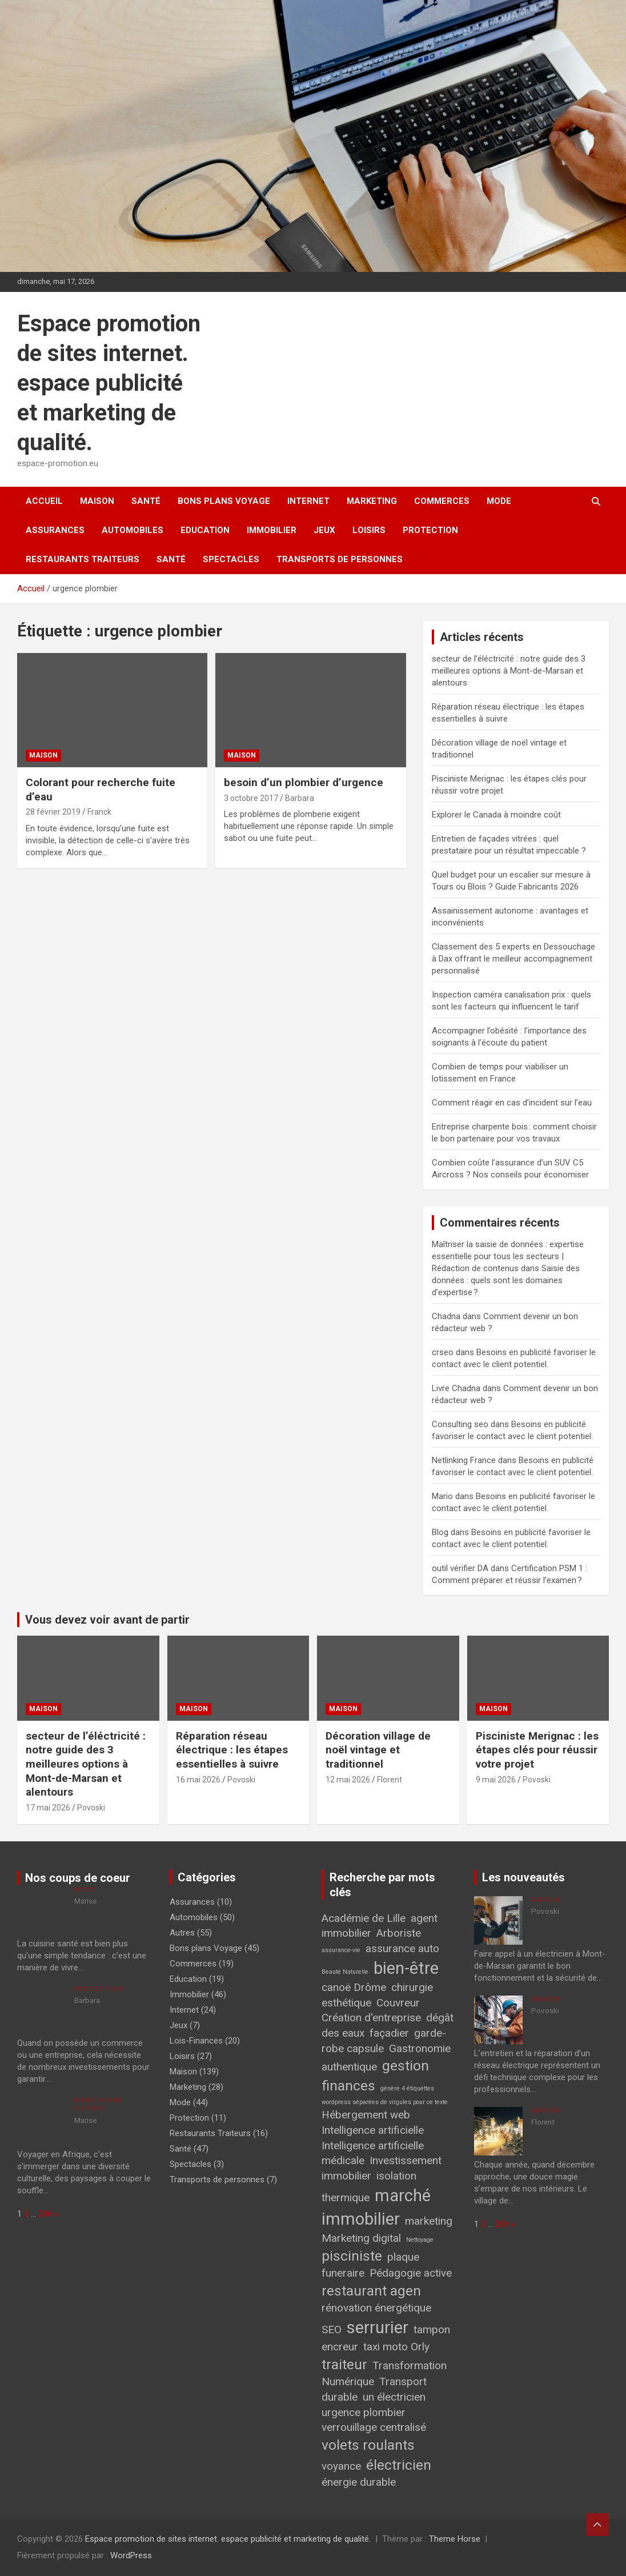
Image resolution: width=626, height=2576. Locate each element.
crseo (443, 1352)
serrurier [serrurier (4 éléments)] (377, 2327)
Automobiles (132, 530)
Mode (499, 501)
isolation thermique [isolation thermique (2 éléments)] (369, 2186)
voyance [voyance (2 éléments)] (341, 2466)
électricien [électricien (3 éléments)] (398, 2465)
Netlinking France (464, 1460)
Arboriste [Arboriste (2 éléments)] (398, 1933)
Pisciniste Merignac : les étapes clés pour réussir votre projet (537, 1749)
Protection (430, 530)
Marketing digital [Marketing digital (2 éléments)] (361, 2238)
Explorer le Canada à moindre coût (496, 815)
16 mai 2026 (198, 1779)
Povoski (91, 1807)
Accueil (44, 501)
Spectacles (231, 559)
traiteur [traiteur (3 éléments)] (344, 2364)
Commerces (442, 501)
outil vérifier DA (460, 1568)
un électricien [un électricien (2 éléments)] (394, 2396)
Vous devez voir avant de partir (107, 1619)
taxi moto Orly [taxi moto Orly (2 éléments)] (396, 2346)
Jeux (324, 530)
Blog (440, 1532)
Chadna (446, 1316)
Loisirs (369, 530)
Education (205, 530)
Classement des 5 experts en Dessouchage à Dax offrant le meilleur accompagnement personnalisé (513, 959)
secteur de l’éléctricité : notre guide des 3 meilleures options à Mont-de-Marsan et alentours (508, 671)
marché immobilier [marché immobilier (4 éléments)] (376, 2207)
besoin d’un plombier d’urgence (303, 782)
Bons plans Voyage (224, 501)
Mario (442, 1496)
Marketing (372, 501)
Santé (145, 501)
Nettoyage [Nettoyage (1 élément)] (420, 2240)
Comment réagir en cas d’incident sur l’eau (512, 1102)
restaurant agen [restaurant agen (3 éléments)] (371, 2290)
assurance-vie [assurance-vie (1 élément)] (341, 1950)
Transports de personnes (339, 559)
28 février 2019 (53, 811)
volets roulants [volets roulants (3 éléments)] (368, 2445)
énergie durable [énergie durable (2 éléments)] (359, 2482)
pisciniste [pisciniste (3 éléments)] (352, 2256)
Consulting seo (460, 1424)
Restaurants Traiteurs (82, 559)
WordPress (131, 2555)
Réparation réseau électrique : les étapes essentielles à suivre (232, 1749)
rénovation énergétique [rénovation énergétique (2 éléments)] (376, 2307)
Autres (182, 1933)
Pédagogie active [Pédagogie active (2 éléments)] (411, 2272)
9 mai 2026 (496, 1779)
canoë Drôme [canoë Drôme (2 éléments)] (354, 1987)
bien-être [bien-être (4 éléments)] (406, 1968)
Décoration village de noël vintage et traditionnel (378, 1749)
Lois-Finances (196, 2041)
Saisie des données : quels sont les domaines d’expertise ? (506, 1280)
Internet (308, 501)
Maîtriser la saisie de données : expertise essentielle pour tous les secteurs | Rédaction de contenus (508, 1256)
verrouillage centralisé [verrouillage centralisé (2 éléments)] (374, 2427)
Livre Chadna (456, 1388)
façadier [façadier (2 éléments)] (389, 2033)
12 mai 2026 (348, 1779)
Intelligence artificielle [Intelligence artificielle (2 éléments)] (373, 2130)
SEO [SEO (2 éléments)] (332, 2329)
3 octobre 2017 (251, 798)
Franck (99, 811)
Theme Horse (454, 2539)
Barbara (299, 798)
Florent (389, 1779)
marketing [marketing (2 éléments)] (428, 2221)
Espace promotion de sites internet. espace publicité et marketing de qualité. (108, 383)
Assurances (55, 530)
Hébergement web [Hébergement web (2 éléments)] (366, 2114)
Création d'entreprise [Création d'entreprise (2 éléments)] (371, 2017)
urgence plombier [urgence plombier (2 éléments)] (364, 2412)
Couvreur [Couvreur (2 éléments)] (398, 2002)
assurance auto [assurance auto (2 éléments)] (402, 1948)
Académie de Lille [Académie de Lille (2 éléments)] (364, 1918)
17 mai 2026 (48, 1807)
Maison (97, 501)
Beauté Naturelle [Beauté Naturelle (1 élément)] (345, 1972)
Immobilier (271, 530)
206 (45, 2214)
